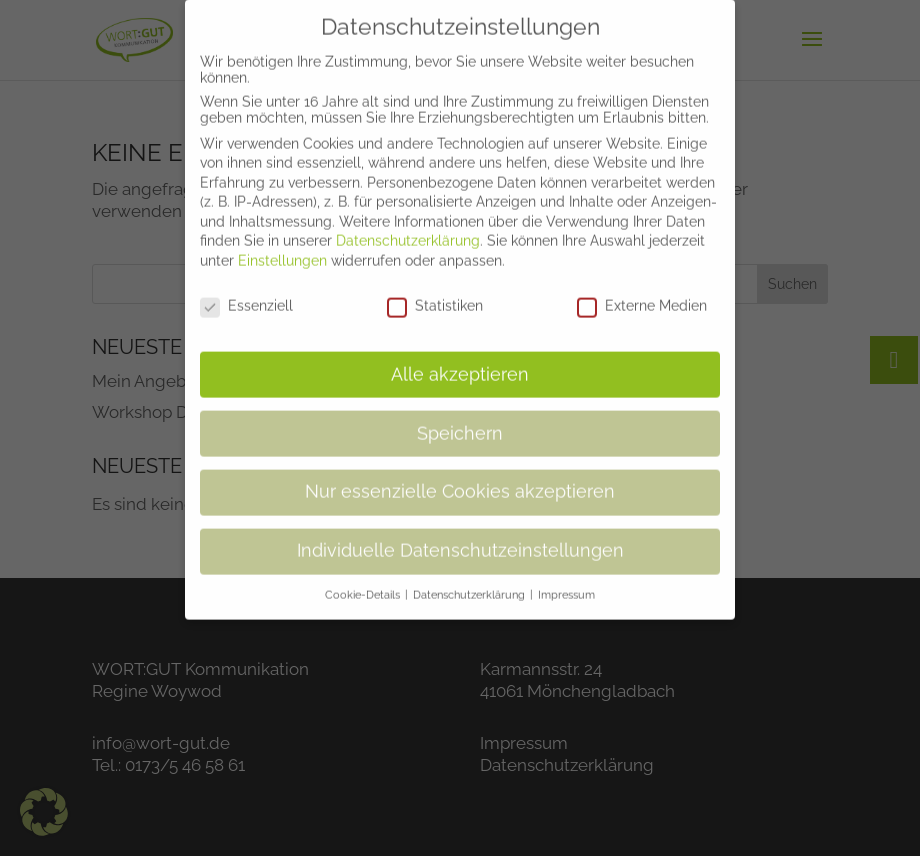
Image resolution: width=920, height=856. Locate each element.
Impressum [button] (566, 580)
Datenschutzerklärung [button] (470, 580)
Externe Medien (642, 291)
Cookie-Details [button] (364, 580)
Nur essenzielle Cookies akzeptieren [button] (460, 477)
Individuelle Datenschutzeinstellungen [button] (460, 536)
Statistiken (435, 291)
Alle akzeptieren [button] (460, 359)
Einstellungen (282, 246)
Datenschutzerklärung (408, 226)
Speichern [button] (460, 418)
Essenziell (246, 291)
